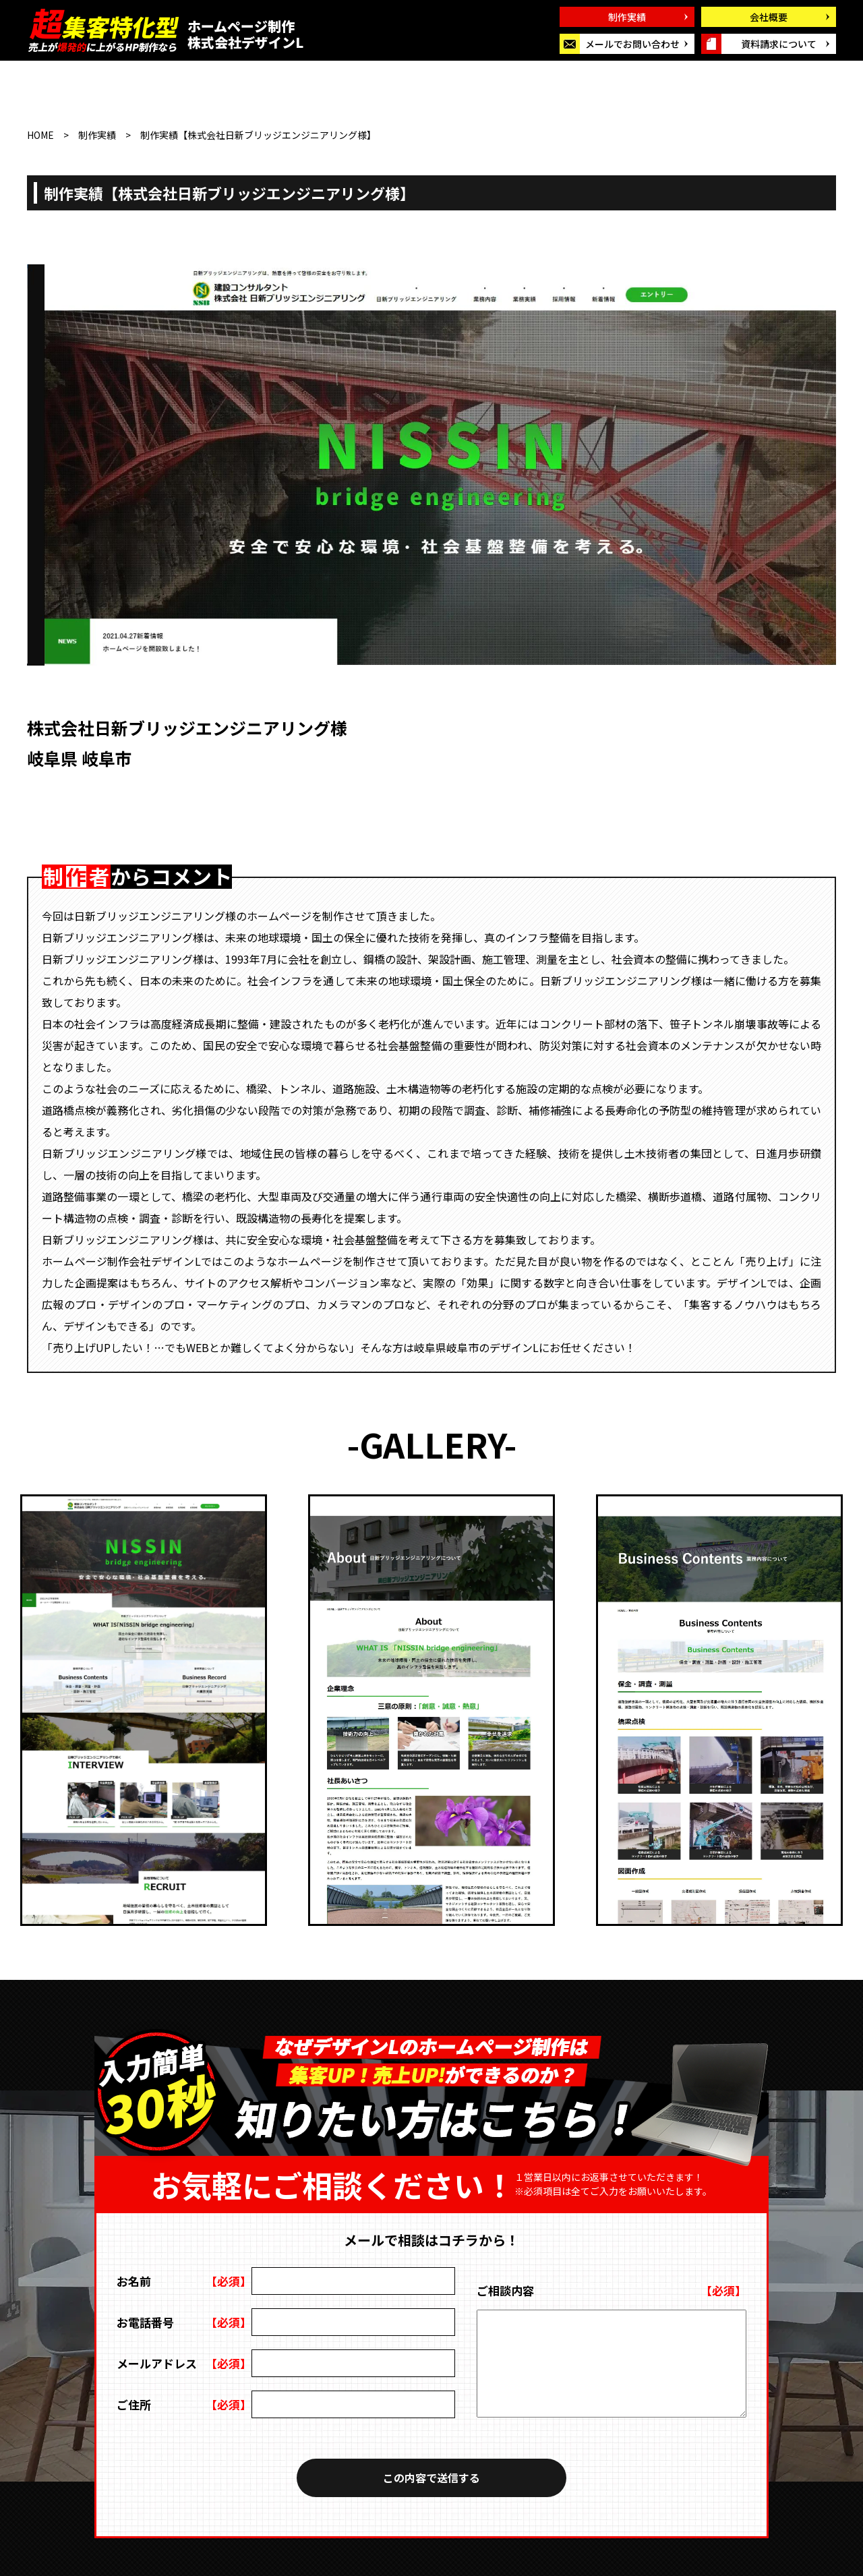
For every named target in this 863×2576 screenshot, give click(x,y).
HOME (40, 135)
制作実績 (97, 135)
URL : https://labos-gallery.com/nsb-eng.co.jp (217, 788)
